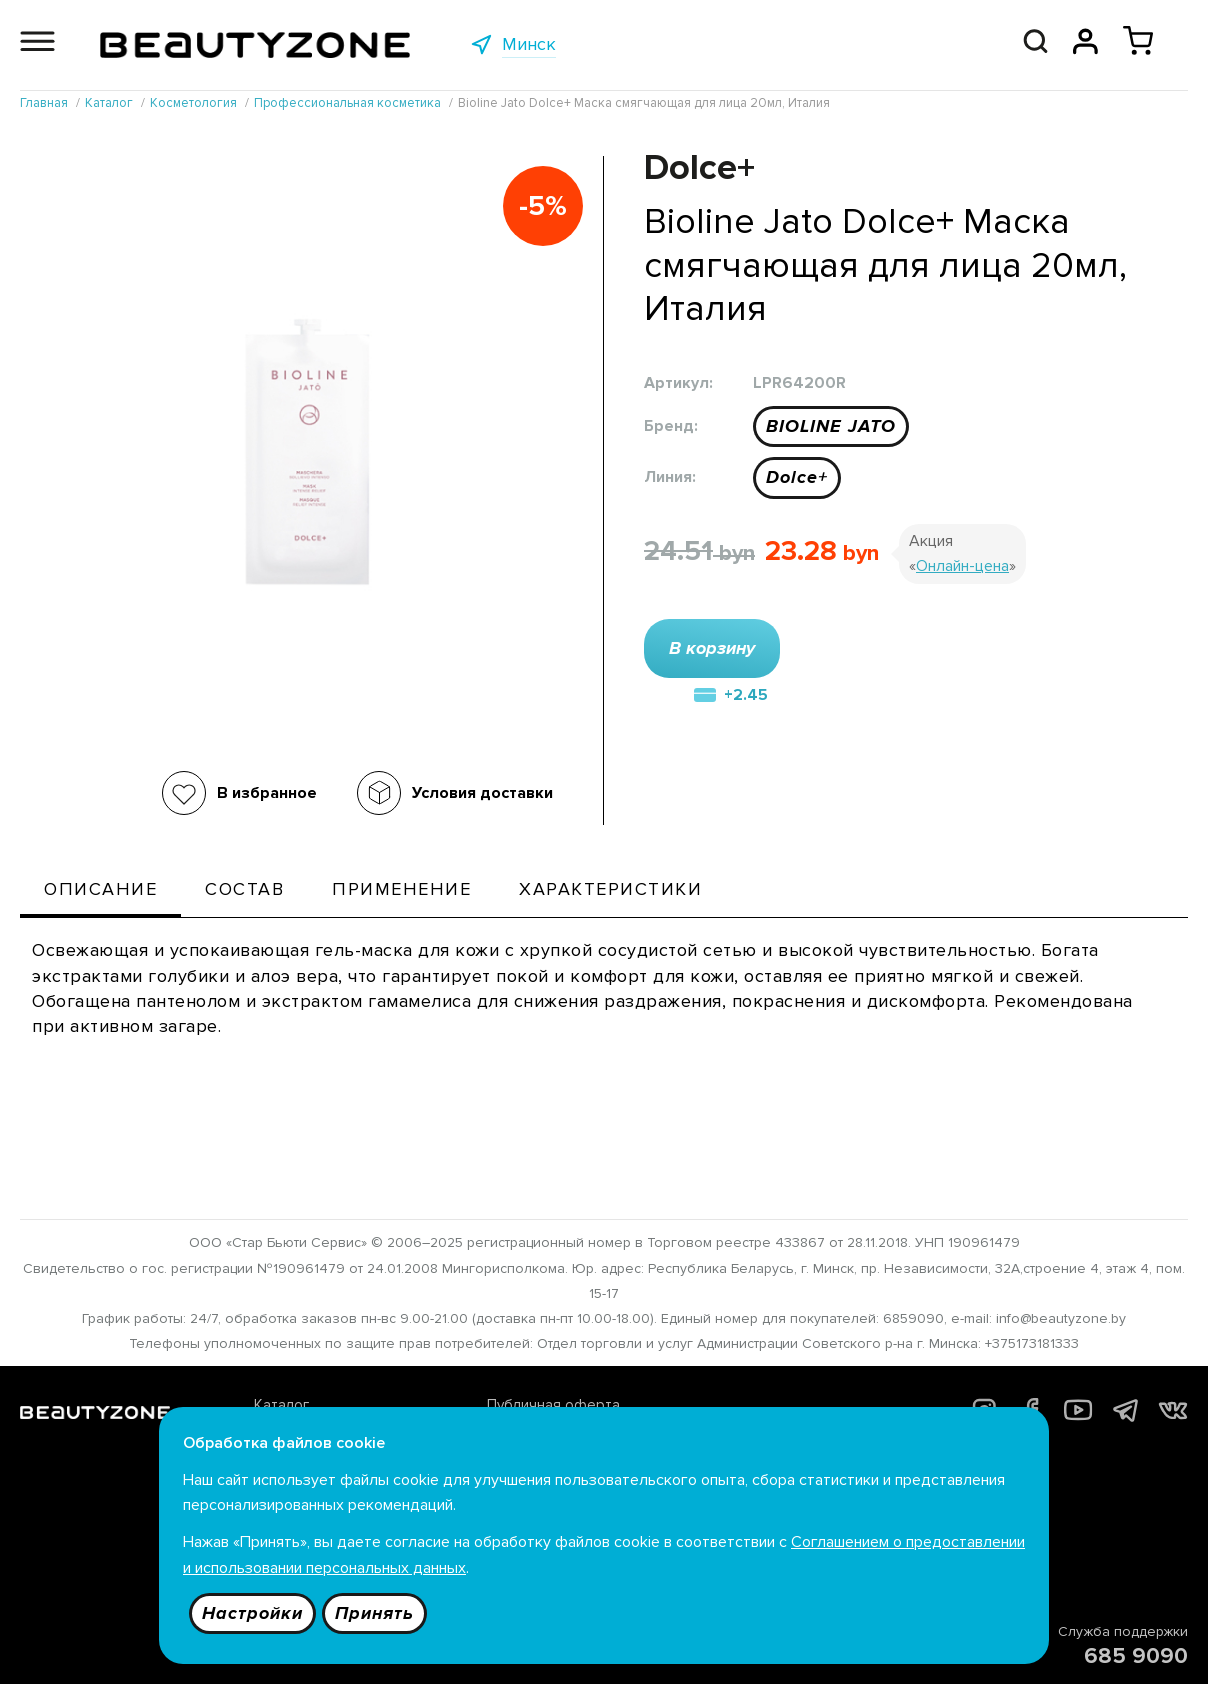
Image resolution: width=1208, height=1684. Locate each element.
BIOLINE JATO (831, 426)
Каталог (281, 1405)
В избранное (267, 793)
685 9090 (1136, 1656)
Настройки (252, 1613)
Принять (374, 1613)
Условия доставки (482, 793)
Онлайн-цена (962, 566)
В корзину (712, 648)
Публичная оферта (553, 1405)
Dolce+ (797, 477)
